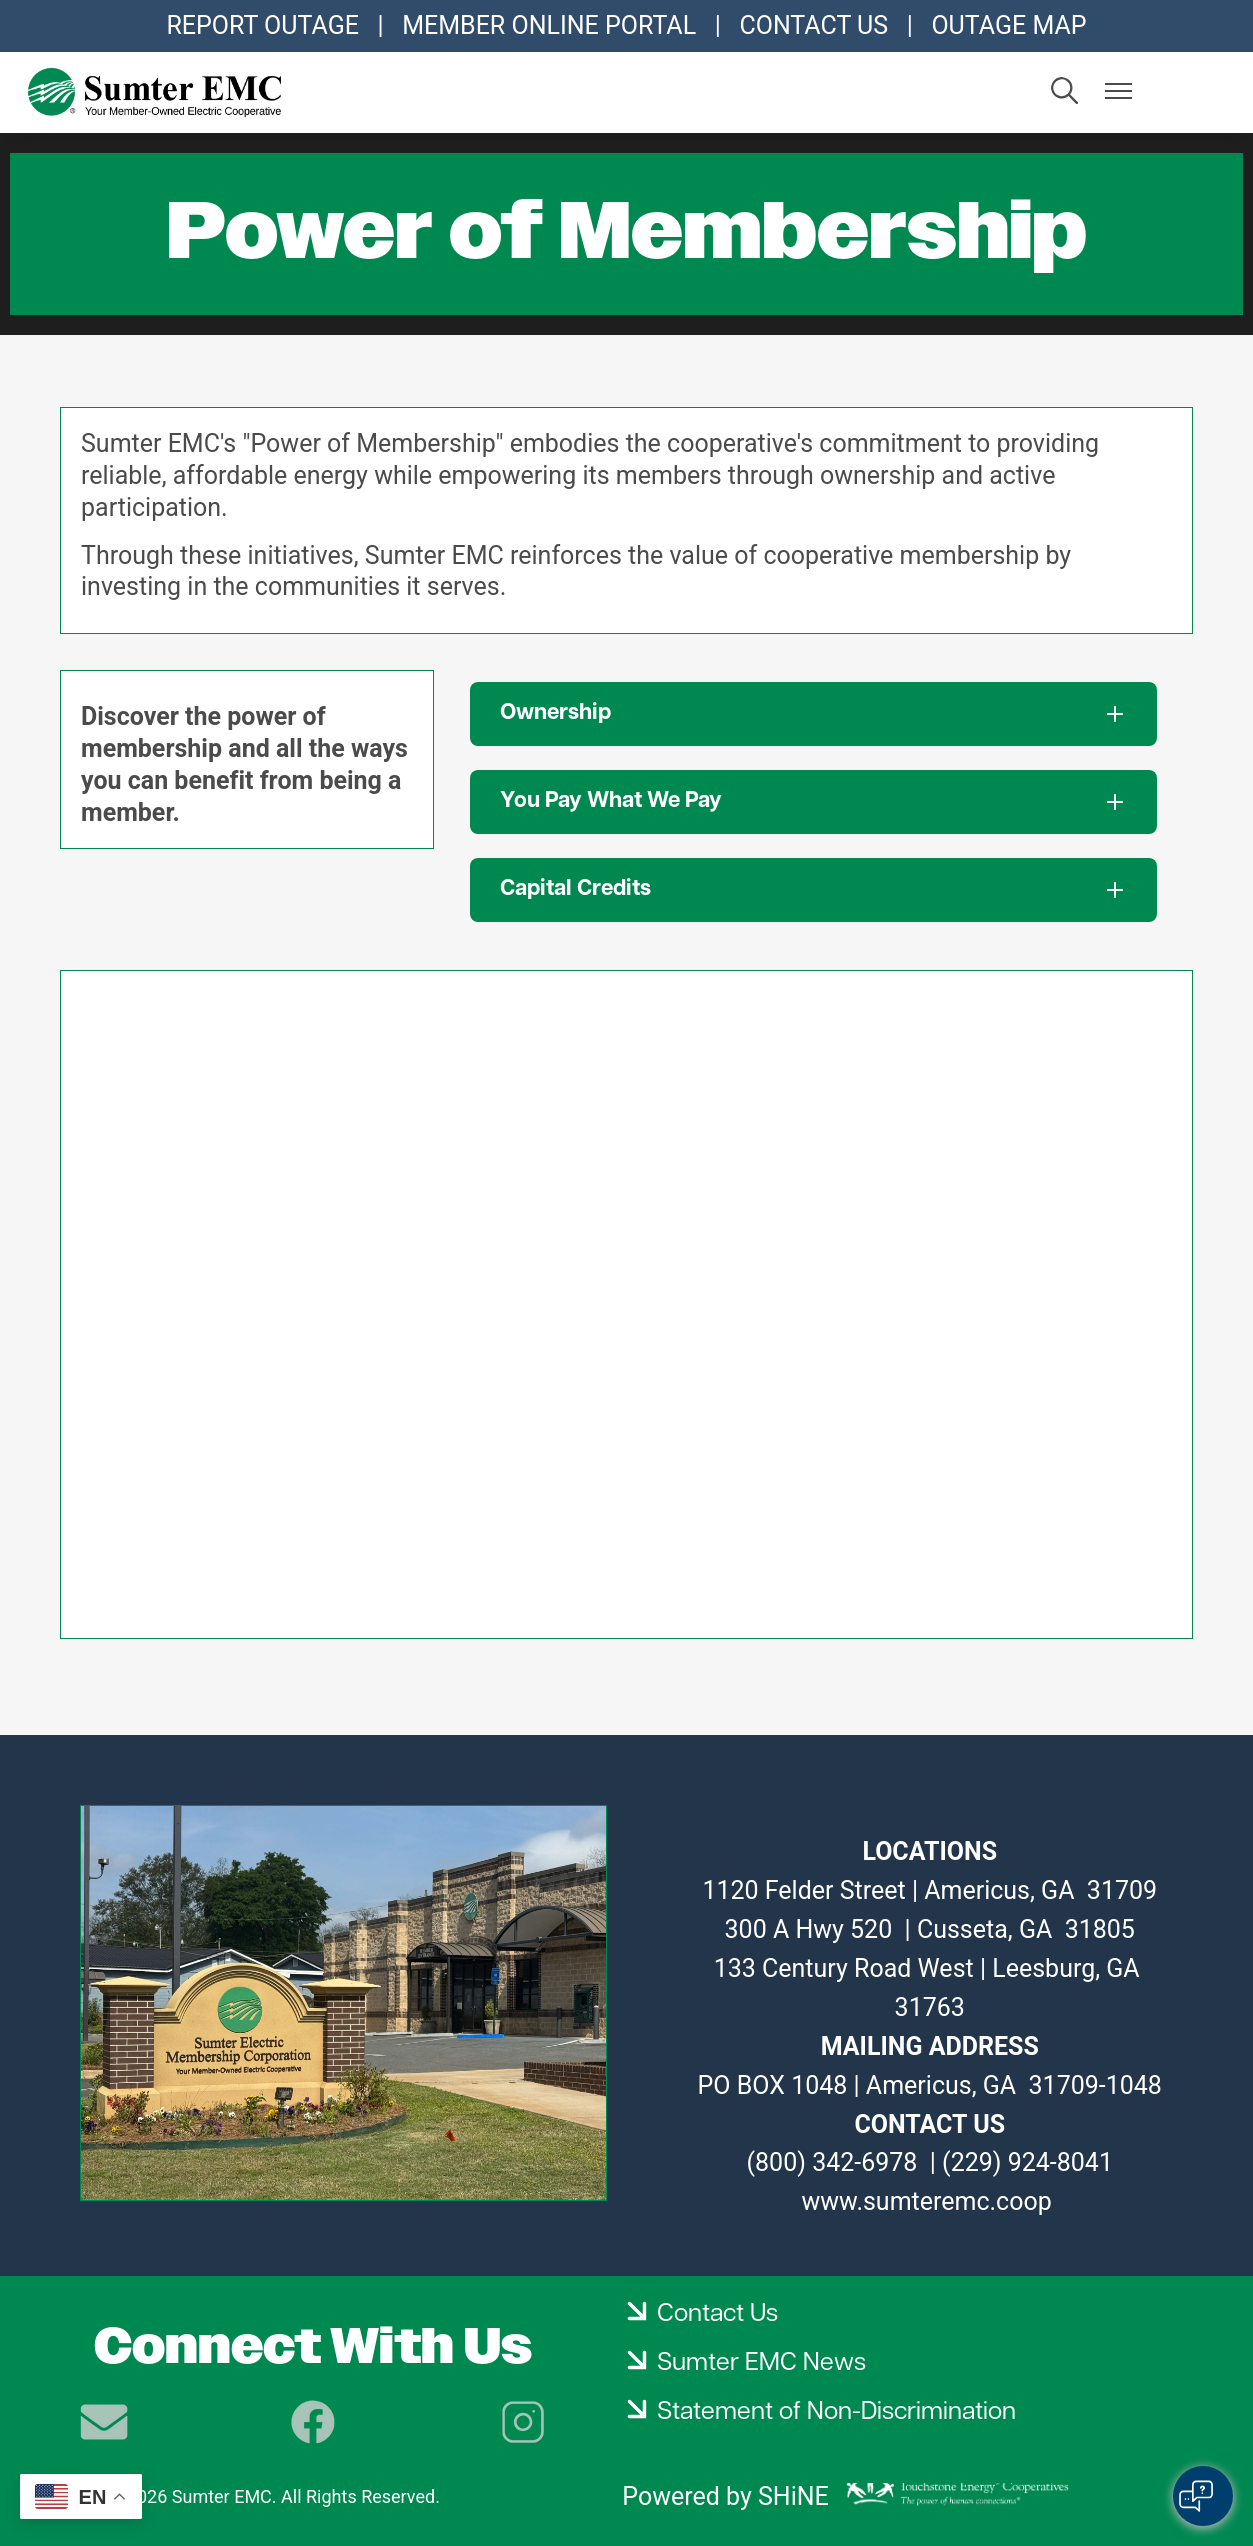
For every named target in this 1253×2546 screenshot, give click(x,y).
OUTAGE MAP (1008, 25)
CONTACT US (813, 25)
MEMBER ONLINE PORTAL (549, 25)
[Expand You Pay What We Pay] (813, 802)
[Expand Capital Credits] (813, 890)
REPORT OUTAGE (262, 25)
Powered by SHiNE (725, 2496)
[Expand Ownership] (813, 714)
